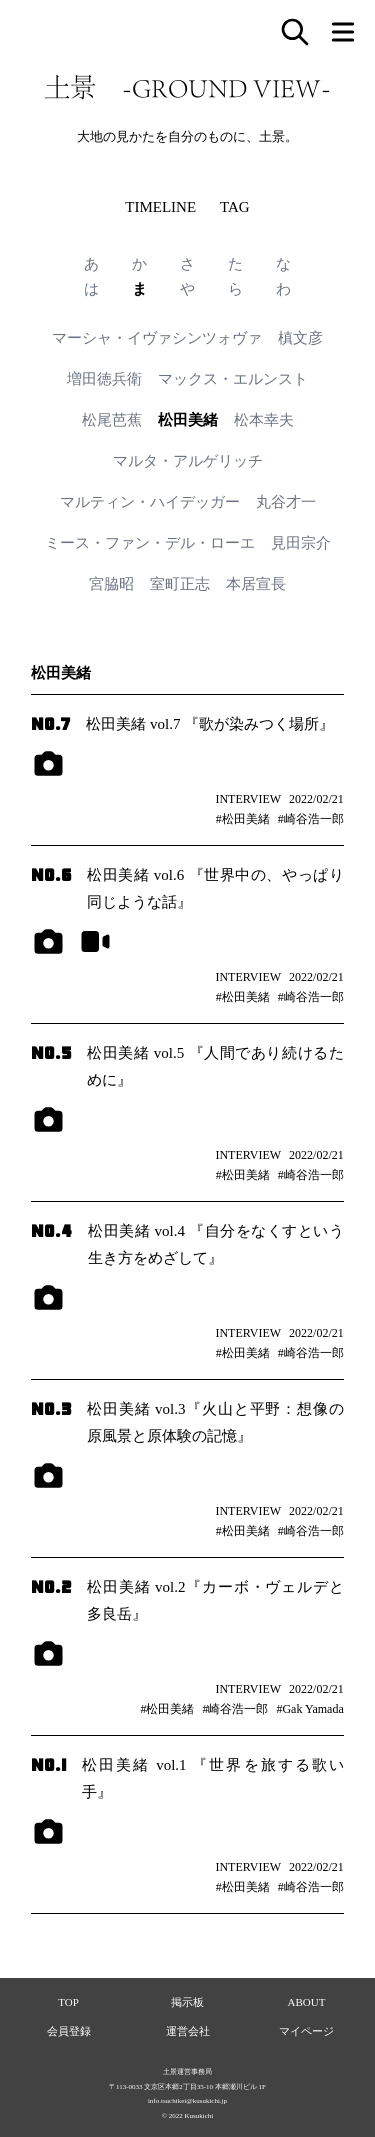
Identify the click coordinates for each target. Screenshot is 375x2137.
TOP (68, 2002)
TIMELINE (160, 207)
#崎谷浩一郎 (311, 819)
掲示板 (187, 2002)
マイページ (306, 2031)
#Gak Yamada (309, 1709)
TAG (235, 207)
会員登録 (69, 2031)
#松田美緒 (243, 819)
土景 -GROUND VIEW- (187, 87)
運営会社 (188, 2031)
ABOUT (307, 2002)
